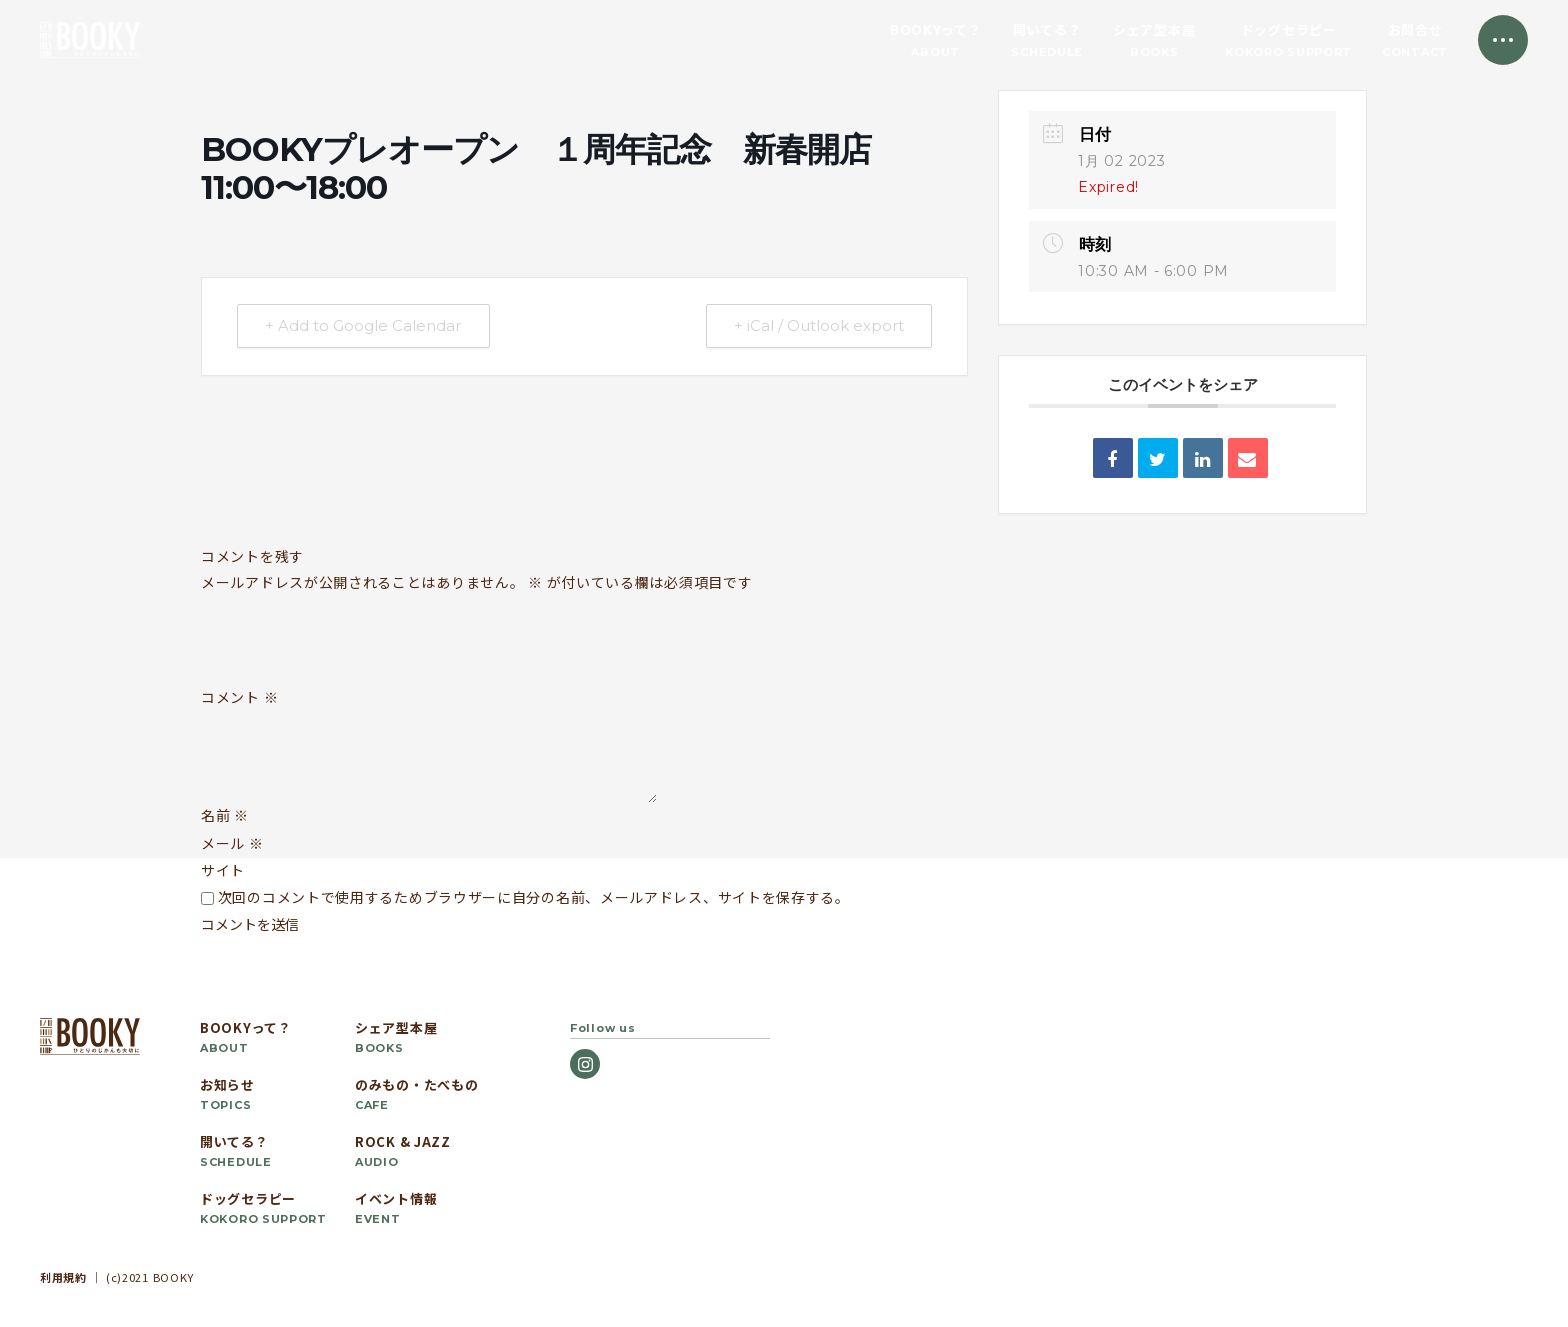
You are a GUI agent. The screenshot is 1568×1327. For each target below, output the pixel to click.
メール (232, 843)
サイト (223, 870)
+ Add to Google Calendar (364, 326)
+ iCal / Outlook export (818, 326)
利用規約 (63, 1277)
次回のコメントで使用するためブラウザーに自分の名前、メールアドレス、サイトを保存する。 (534, 897)
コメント (239, 698)
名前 (225, 815)
